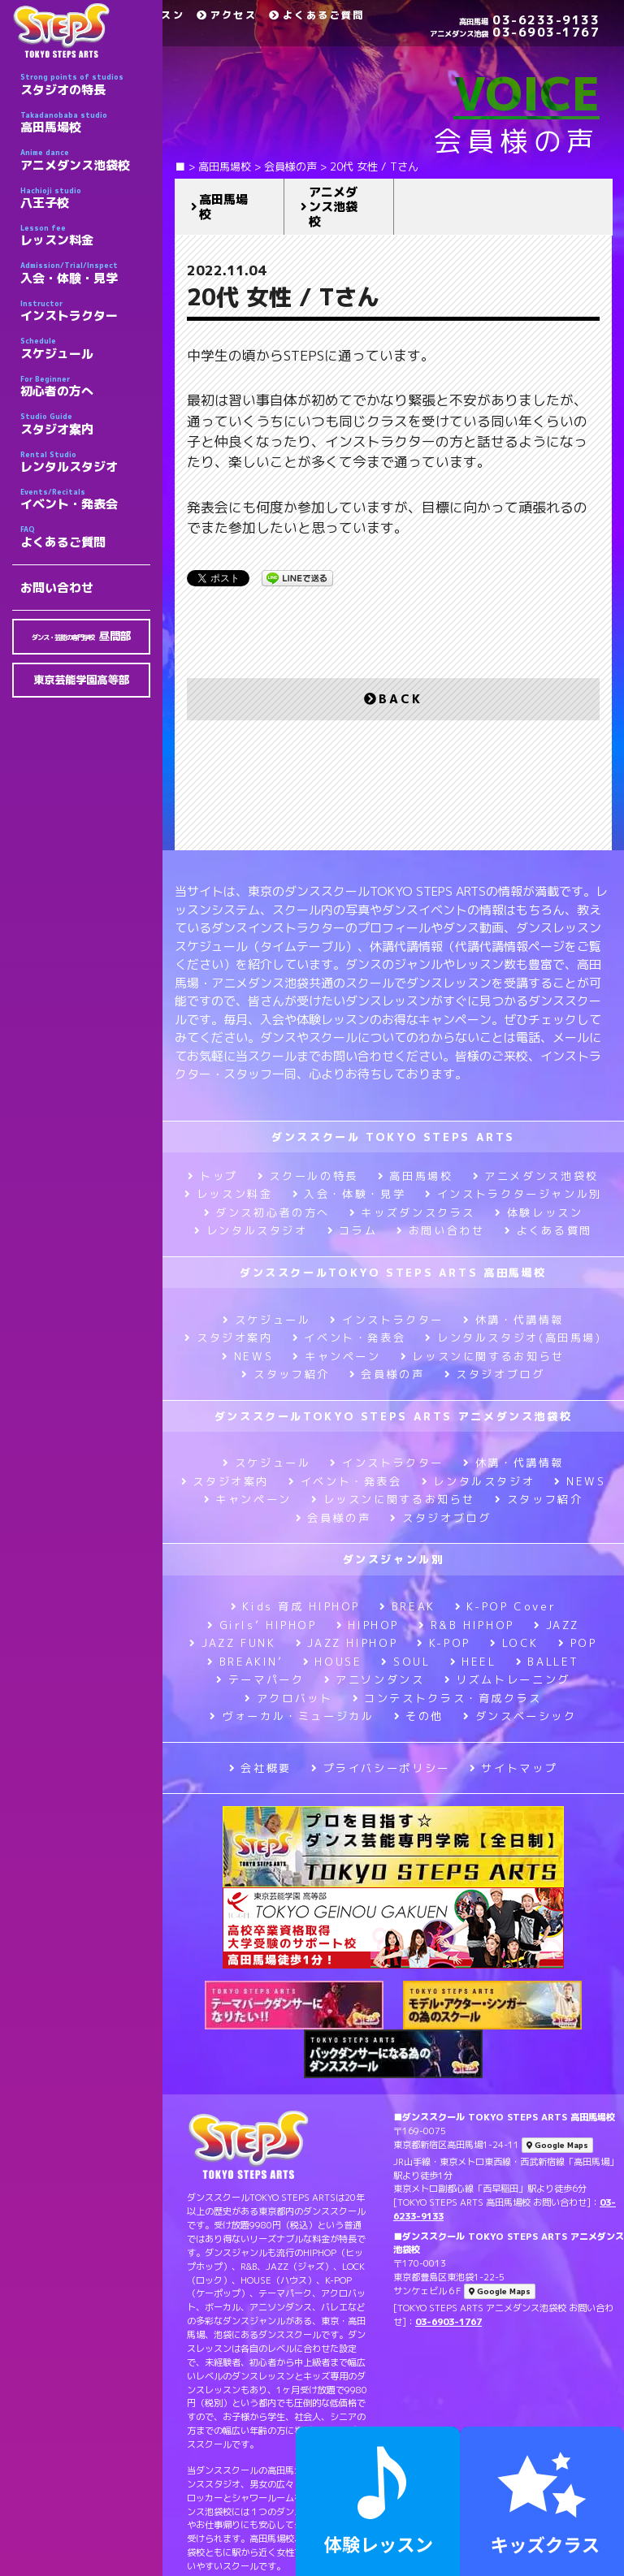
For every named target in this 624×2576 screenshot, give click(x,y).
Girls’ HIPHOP (262, 1625)
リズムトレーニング (507, 1679)
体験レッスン (539, 1212)
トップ (213, 1176)
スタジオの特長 (85, 84)
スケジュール (85, 348)
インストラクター (85, 311)
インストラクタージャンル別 (513, 1193)
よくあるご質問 (85, 536)
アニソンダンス (374, 1679)
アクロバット (288, 1698)
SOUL (405, 1661)
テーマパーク (260, 1679)
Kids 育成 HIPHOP (295, 1606)
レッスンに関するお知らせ (483, 1356)
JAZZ (556, 1625)
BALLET (547, 1661)
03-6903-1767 (515, 32)
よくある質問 (548, 1230)
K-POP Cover (506, 1606)
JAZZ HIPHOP (347, 1643)
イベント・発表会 (85, 499)
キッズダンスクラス (412, 1212)
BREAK (407, 1606)
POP (577, 1643)
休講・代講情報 (513, 1319)
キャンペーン (336, 1356)
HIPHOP (367, 1625)
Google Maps (557, 2145)
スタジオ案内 (85, 423)
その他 (419, 1716)
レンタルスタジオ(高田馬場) (513, 1337)
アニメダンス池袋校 (85, 160)
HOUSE (332, 1661)
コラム (352, 1230)
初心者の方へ (85, 386)
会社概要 (260, 1768)
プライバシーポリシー (380, 1768)
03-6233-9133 (529, 19)
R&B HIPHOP (466, 1625)
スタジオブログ (494, 1374)
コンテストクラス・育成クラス (447, 1698)
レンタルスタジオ (85, 462)
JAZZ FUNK (232, 1643)
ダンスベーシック (520, 1716)
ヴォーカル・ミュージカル (292, 1716)
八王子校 (85, 198)
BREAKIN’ (245, 1661)
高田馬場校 (85, 122)
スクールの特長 (308, 1176)
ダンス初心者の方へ (267, 1212)
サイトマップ (513, 1768)
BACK (393, 698)
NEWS (247, 1356)
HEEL (473, 1661)
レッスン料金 (85, 235)
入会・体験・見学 (85, 272)
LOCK (514, 1643)
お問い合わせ (56, 587)
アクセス (227, 15)
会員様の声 (387, 1374)
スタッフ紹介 (285, 1374)
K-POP (443, 1643)
